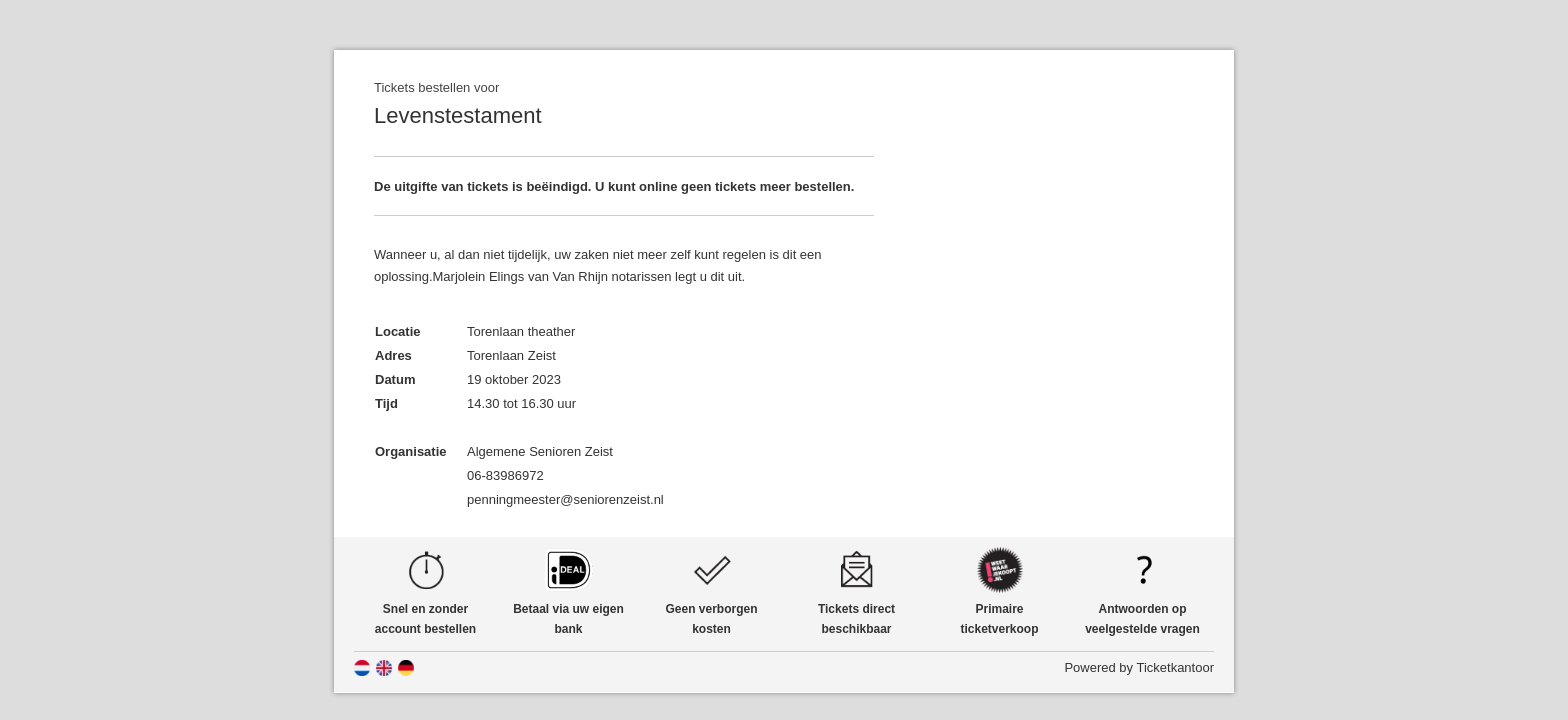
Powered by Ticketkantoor (1139, 667)
